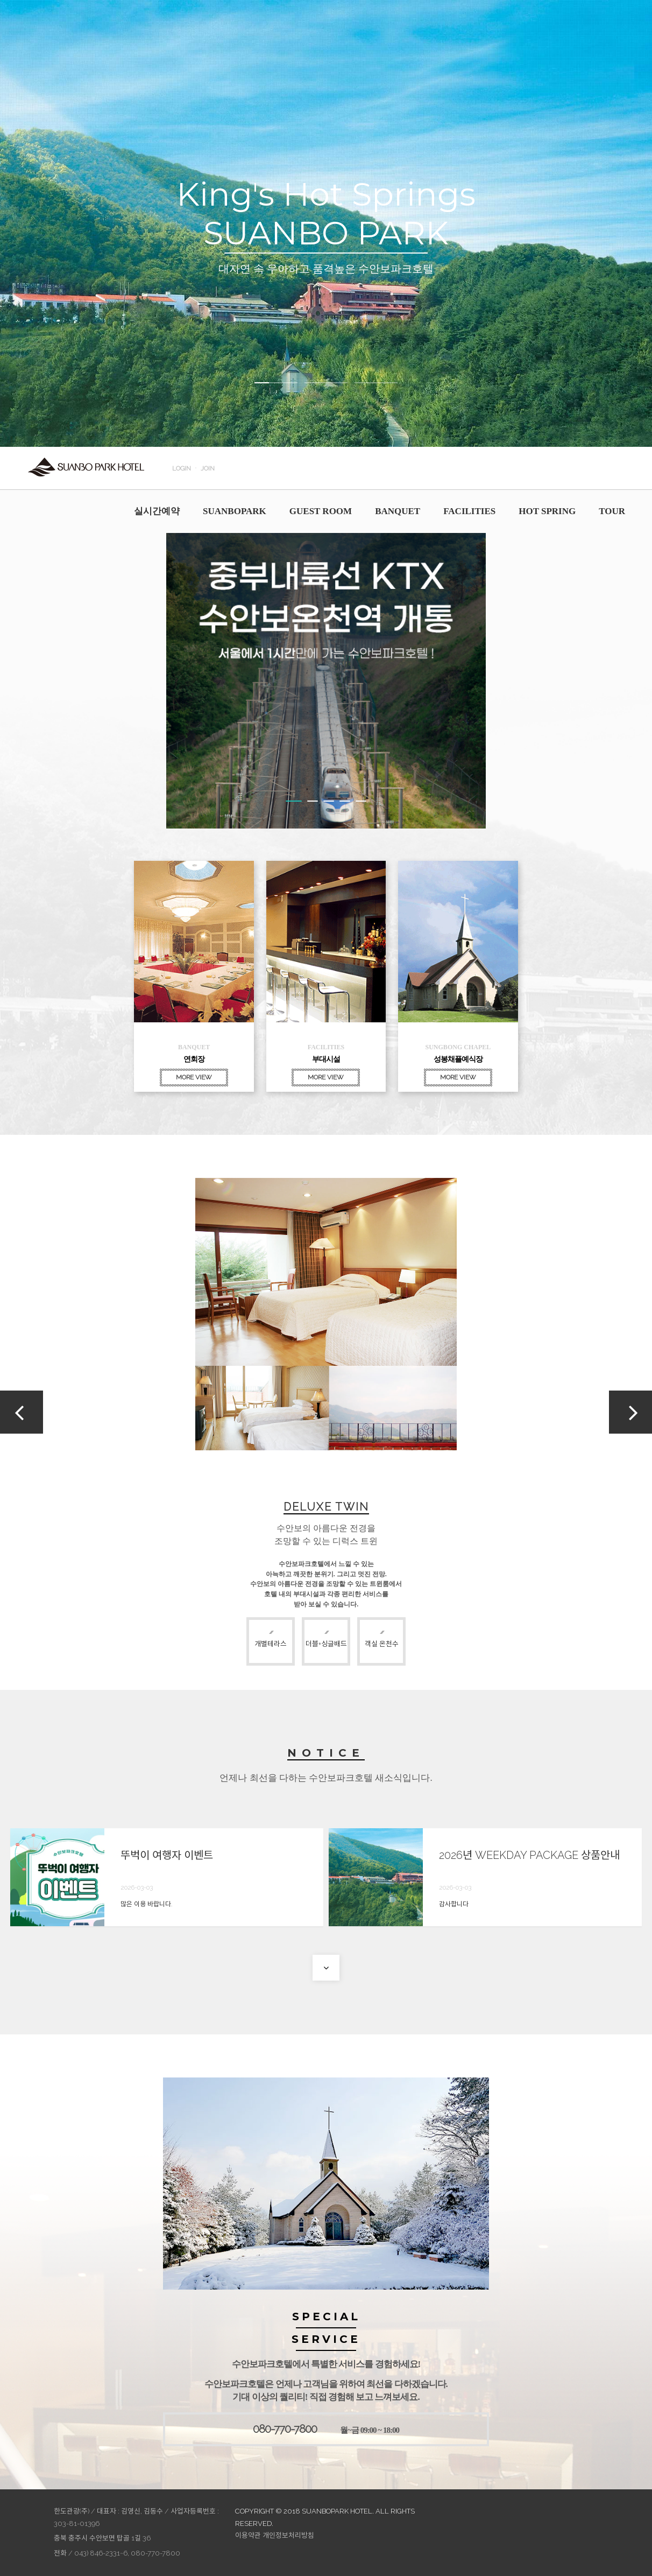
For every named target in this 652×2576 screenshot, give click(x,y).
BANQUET (397, 511)
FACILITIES (469, 511)
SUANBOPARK (234, 511)
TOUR (612, 511)
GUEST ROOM (320, 511)
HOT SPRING (547, 511)
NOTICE (326, 1752)
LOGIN (181, 468)
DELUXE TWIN (326, 1506)
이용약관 (248, 2535)
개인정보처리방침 (288, 2535)
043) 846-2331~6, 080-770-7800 (127, 2553)
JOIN (208, 468)
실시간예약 (157, 511)
